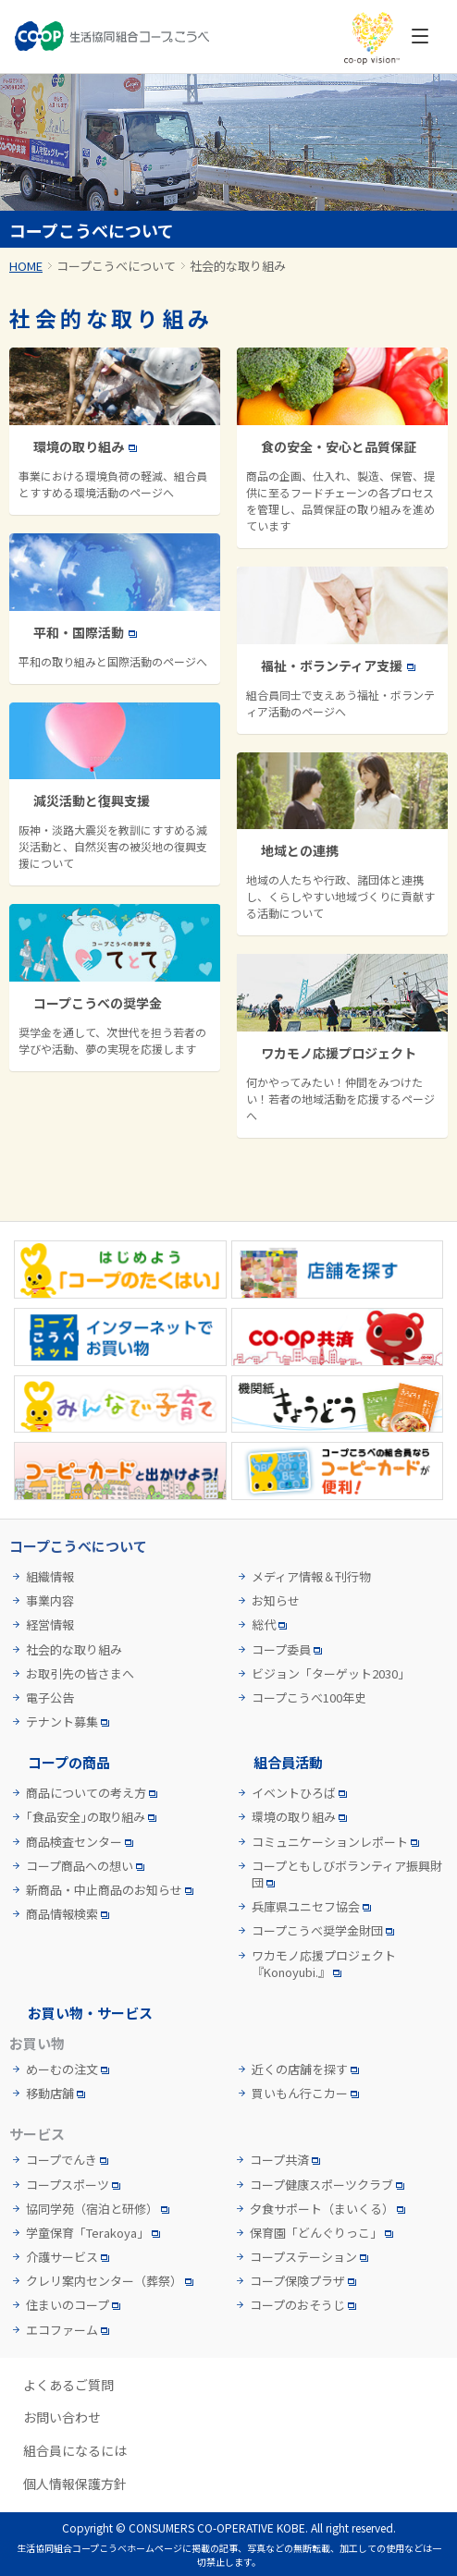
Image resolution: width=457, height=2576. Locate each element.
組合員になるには (75, 2451)
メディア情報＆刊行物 (311, 1577)
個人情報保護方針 (75, 2484)
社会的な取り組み (74, 1650)
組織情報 (50, 1577)
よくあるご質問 (68, 2385)
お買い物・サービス (90, 2012)
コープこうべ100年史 (309, 1698)
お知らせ (276, 1601)
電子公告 (50, 1698)
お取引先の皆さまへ (80, 1674)
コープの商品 (69, 1762)
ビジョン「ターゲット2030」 (331, 1674)
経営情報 (50, 1625)
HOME (26, 266)
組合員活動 (288, 1762)
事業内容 (50, 1601)
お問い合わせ (62, 2417)
